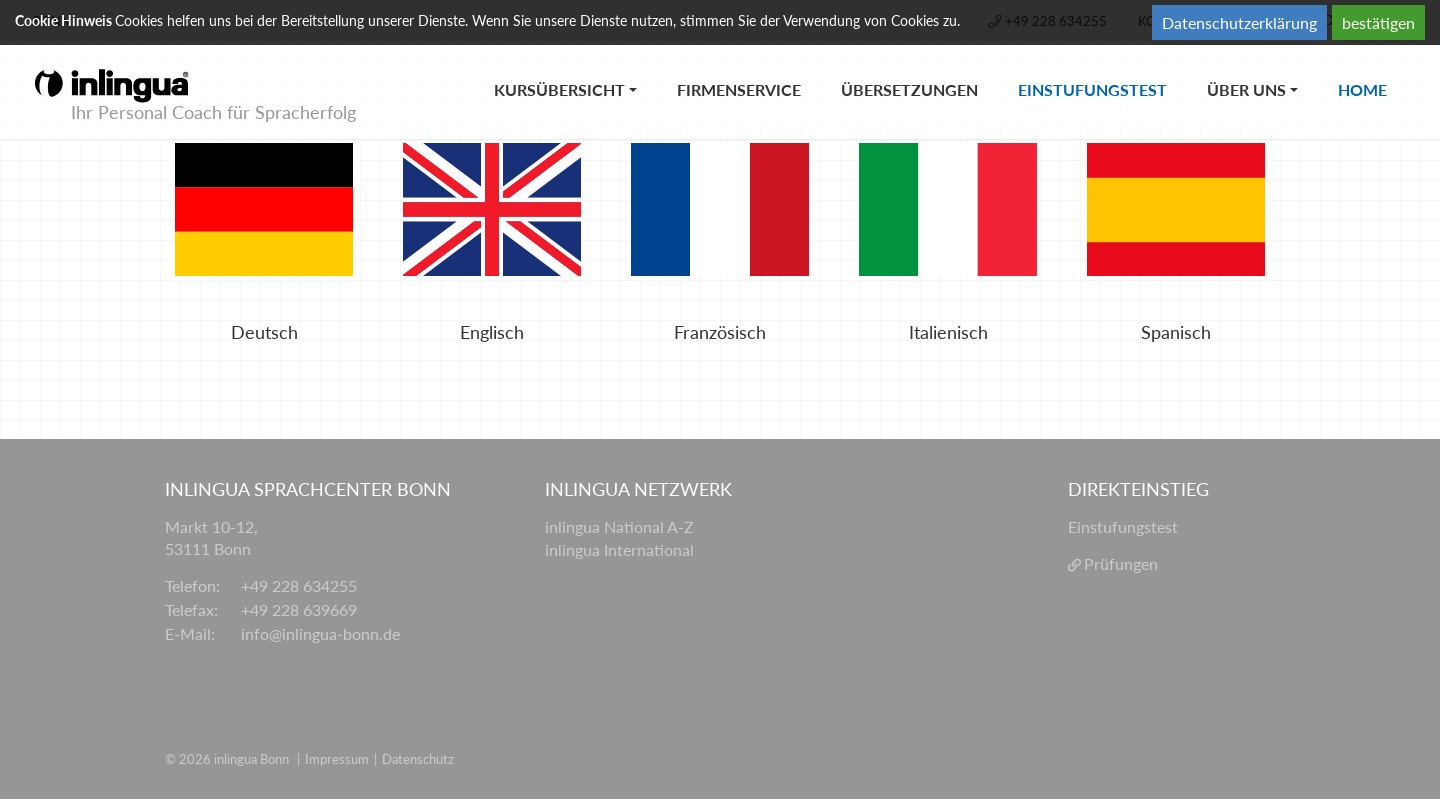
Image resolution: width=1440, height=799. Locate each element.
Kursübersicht (559, 89)
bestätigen (1378, 22)
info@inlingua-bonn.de (320, 633)
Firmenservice (739, 89)
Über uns (1246, 89)
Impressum (337, 759)
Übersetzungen (909, 89)
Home (1372, 69)
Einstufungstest (1102, 69)
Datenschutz (418, 759)
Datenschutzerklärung (1239, 22)
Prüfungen (1121, 563)
